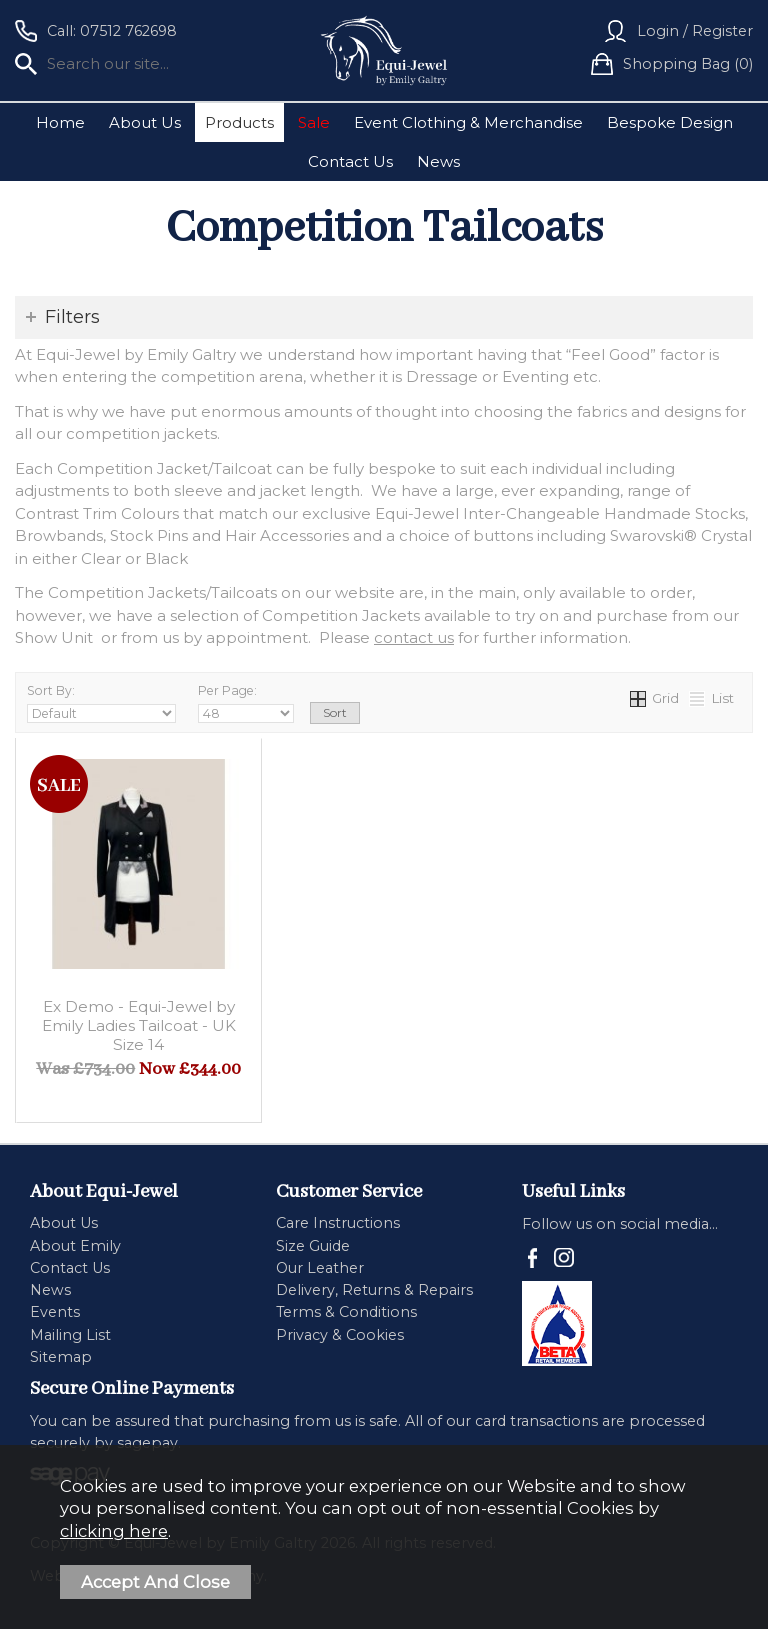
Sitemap (61, 1357)
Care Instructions (338, 1223)
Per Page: (246, 703)
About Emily (75, 1246)
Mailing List (70, 1335)
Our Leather (320, 1268)
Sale (314, 122)
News (438, 161)
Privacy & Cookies (340, 1335)
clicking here (114, 1531)
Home (60, 122)
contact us (414, 637)
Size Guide (313, 1246)
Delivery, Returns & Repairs (374, 1290)
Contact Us (350, 161)
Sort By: (101, 703)
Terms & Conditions (346, 1312)
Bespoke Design (670, 122)
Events (55, 1312)
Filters (72, 317)
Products (239, 122)
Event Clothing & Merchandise (468, 122)
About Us (145, 122)
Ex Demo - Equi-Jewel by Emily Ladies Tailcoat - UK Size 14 (139, 1025)
